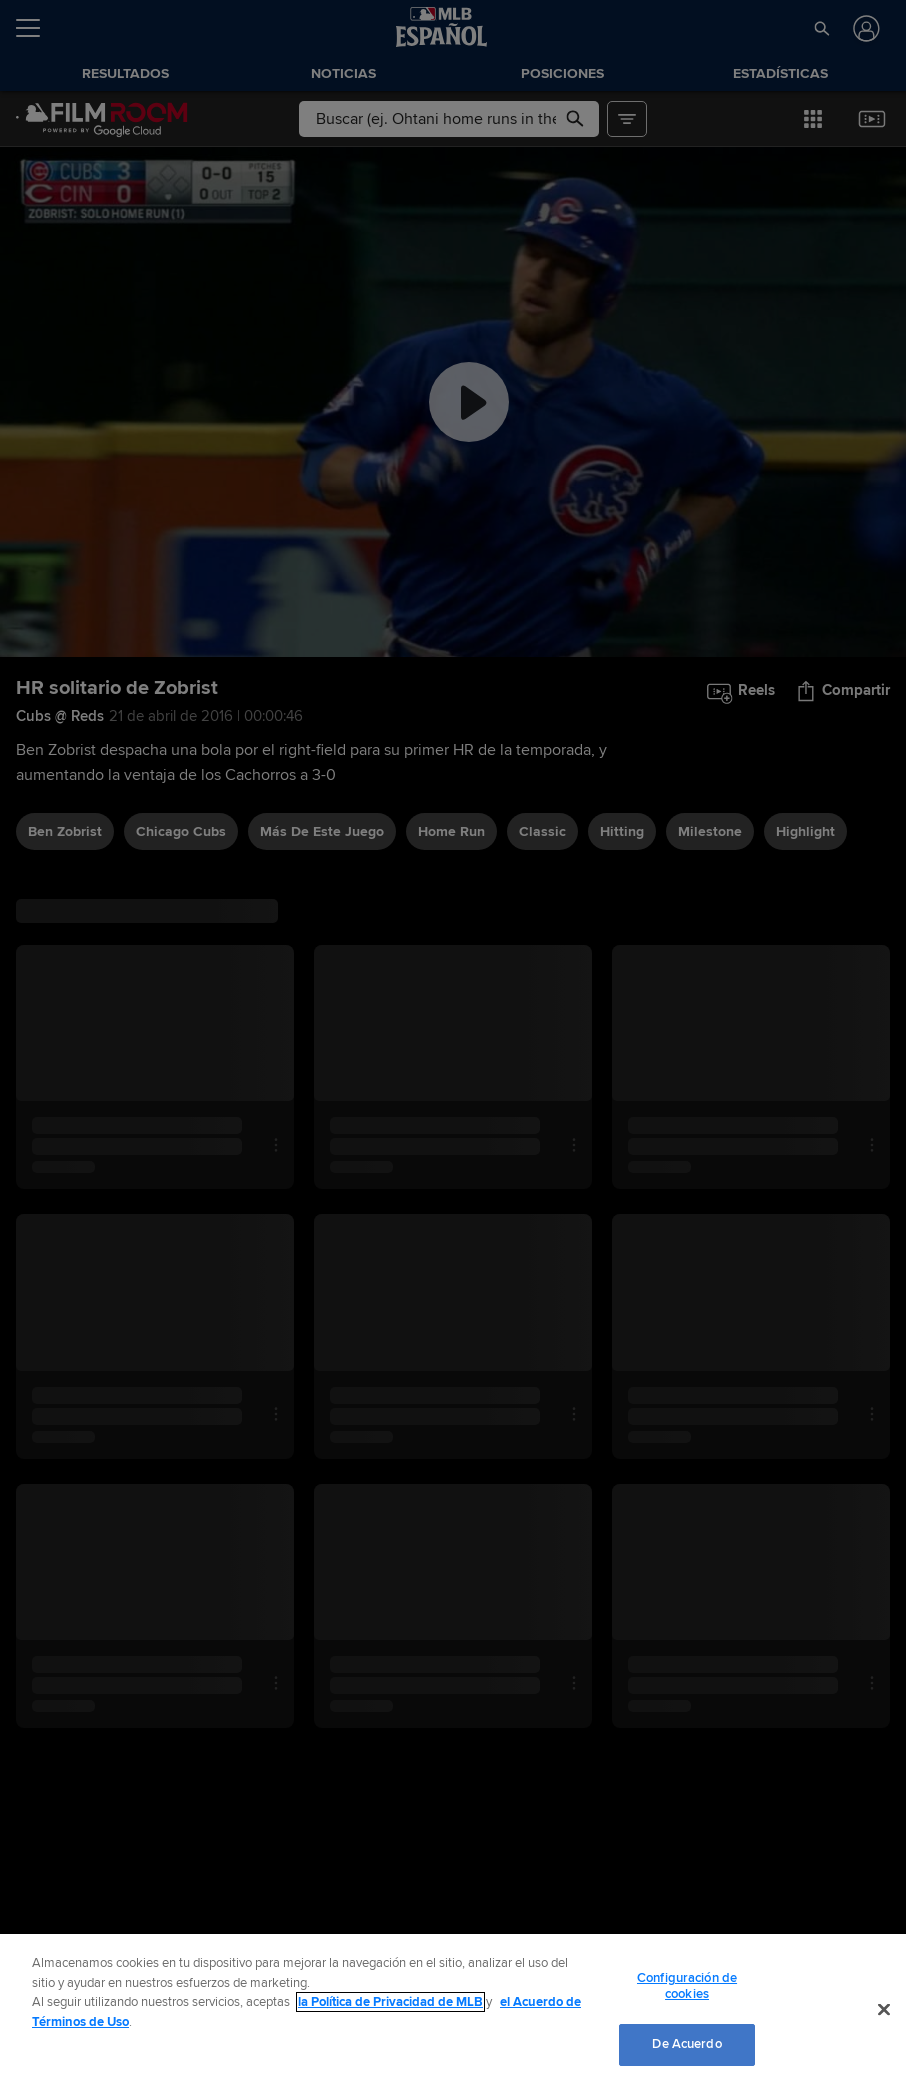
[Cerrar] (884, 2010)
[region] (453, 2010)
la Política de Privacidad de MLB (390, 2002)
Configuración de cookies (687, 1986)
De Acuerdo (686, 2044)
